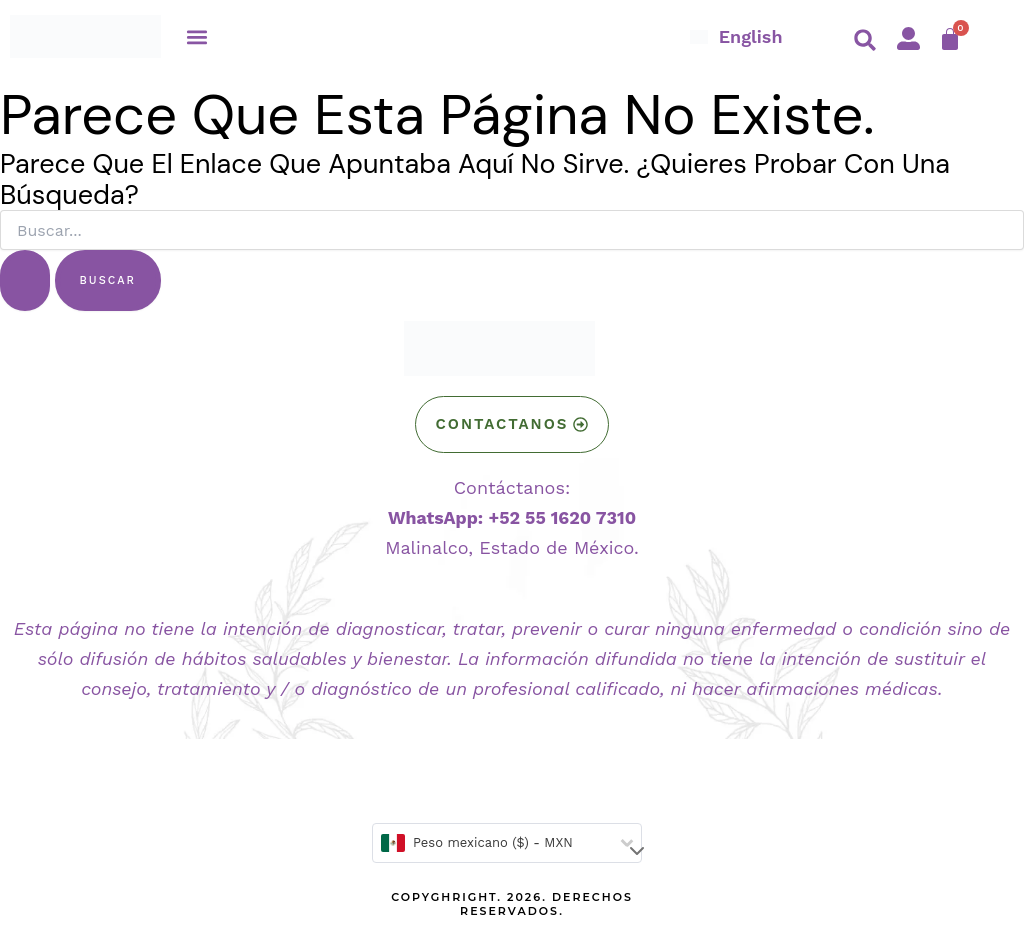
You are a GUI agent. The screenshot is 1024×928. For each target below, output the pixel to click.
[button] (197, 36)
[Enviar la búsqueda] (25, 280)
